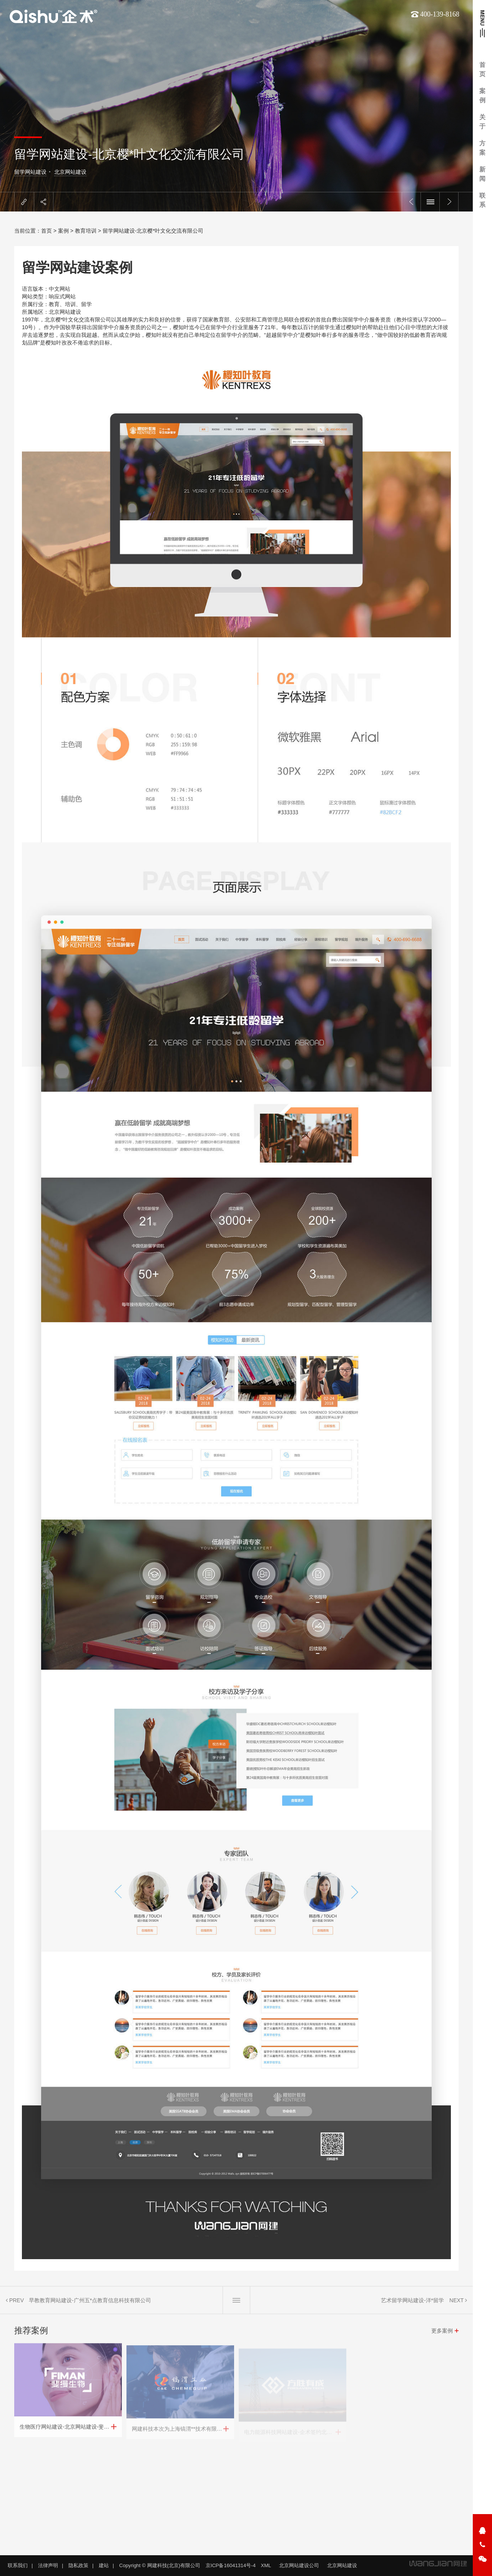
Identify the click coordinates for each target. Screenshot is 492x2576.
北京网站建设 (70, 172)
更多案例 (442, 2336)
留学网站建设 (30, 172)
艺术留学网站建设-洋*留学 (412, 2306)
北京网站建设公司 (299, 2565)
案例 (482, 95)
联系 (482, 200)
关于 (482, 122)
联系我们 (18, 2565)
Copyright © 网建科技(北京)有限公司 (159, 2565)
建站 (104, 2565)
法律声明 (48, 2565)
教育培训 (85, 231)
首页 (482, 69)
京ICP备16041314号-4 (231, 2565)
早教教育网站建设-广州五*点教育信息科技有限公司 (90, 2306)
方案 (482, 148)
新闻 (482, 174)
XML (266, 2565)
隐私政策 (78, 2565)
